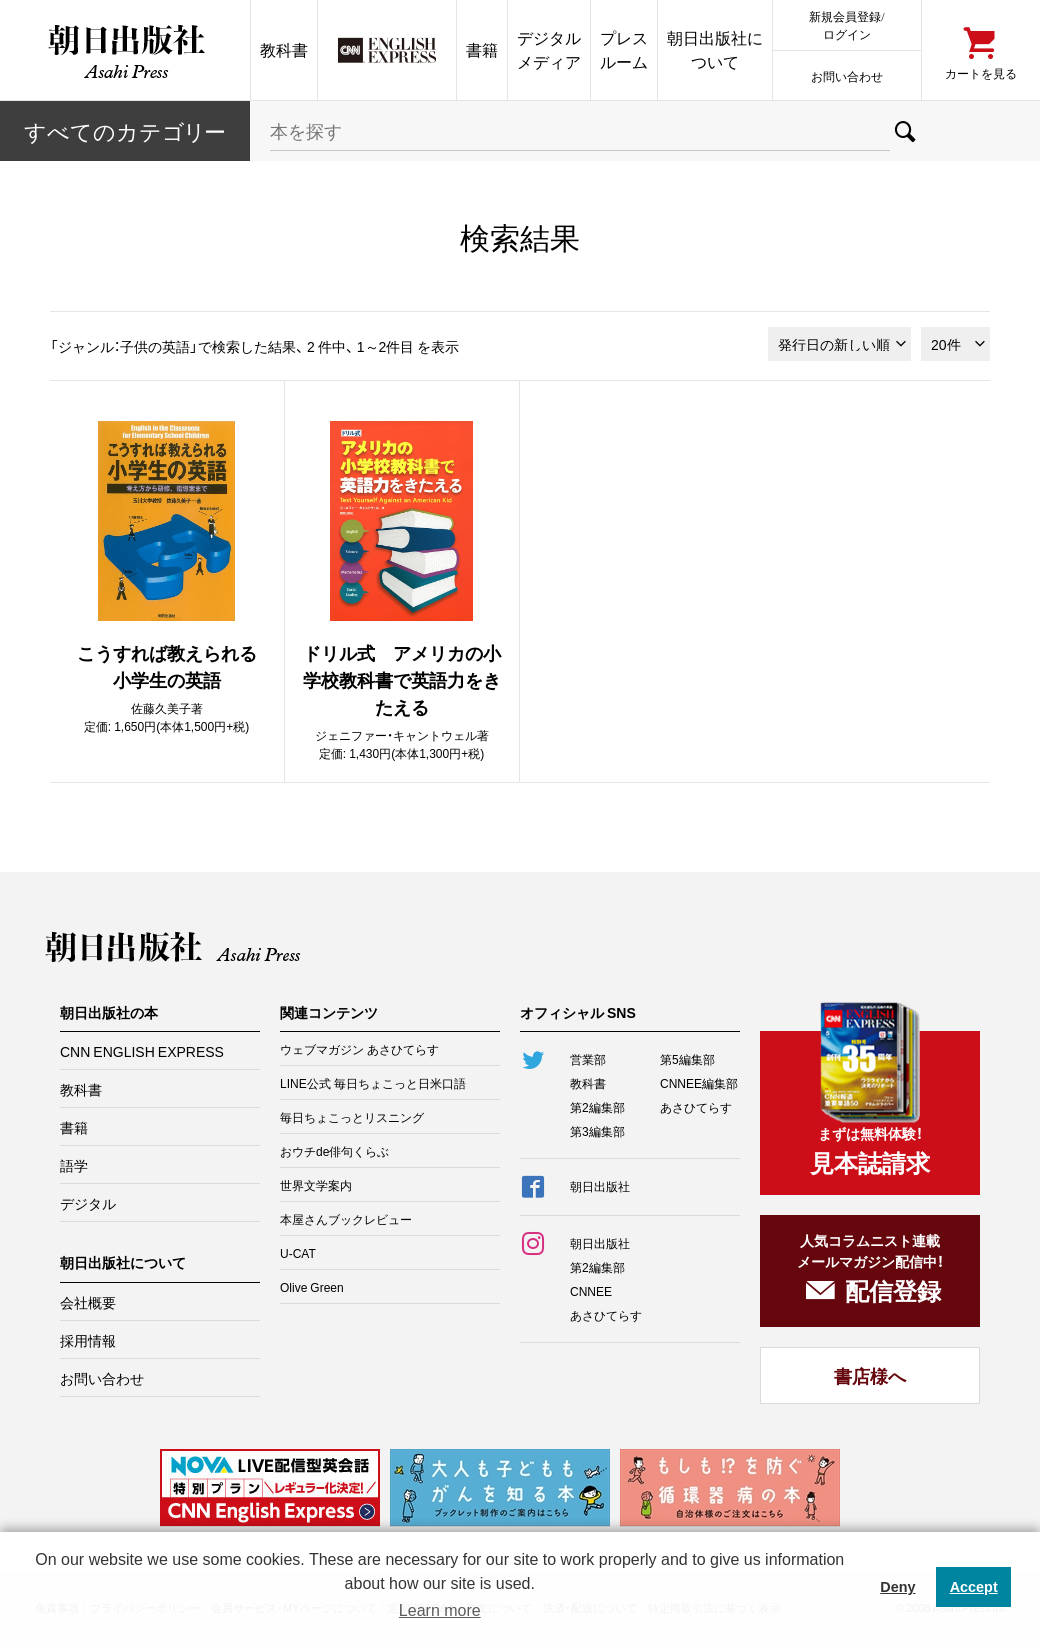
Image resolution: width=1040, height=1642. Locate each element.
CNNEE (591, 1291)
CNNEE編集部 (699, 1083)
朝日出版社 (125, 50)
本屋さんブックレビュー (346, 1219)
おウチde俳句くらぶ (334, 1151)
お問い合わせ (847, 75)
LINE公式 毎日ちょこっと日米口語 (373, 1083)
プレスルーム (624, 49)
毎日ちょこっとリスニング (352, 1117)
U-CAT (298, 1253)
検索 (905, 131)
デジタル (88, 1203)
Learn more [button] (440, 1610)
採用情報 (88, 1340)
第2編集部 (597, 1107)
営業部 (588, 1059)
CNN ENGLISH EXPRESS (142, 1051)
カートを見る (981, 72)
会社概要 (88, 1302)
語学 (74, 1165)
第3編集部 (597, 1131)
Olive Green (312, 1287)
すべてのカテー (125, 130)
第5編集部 (687, 1059)
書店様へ (870, 1375)
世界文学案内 (316, 1185)
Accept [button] (974, 1587)
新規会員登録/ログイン (846, 24)
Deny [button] (897, 1587)
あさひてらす (696, 1107)
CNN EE (387, 50)
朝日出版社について (715, 49)
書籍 (482, 49)
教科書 (284, 49)
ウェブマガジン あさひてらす (359, 1049)
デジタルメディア (549, 49)
